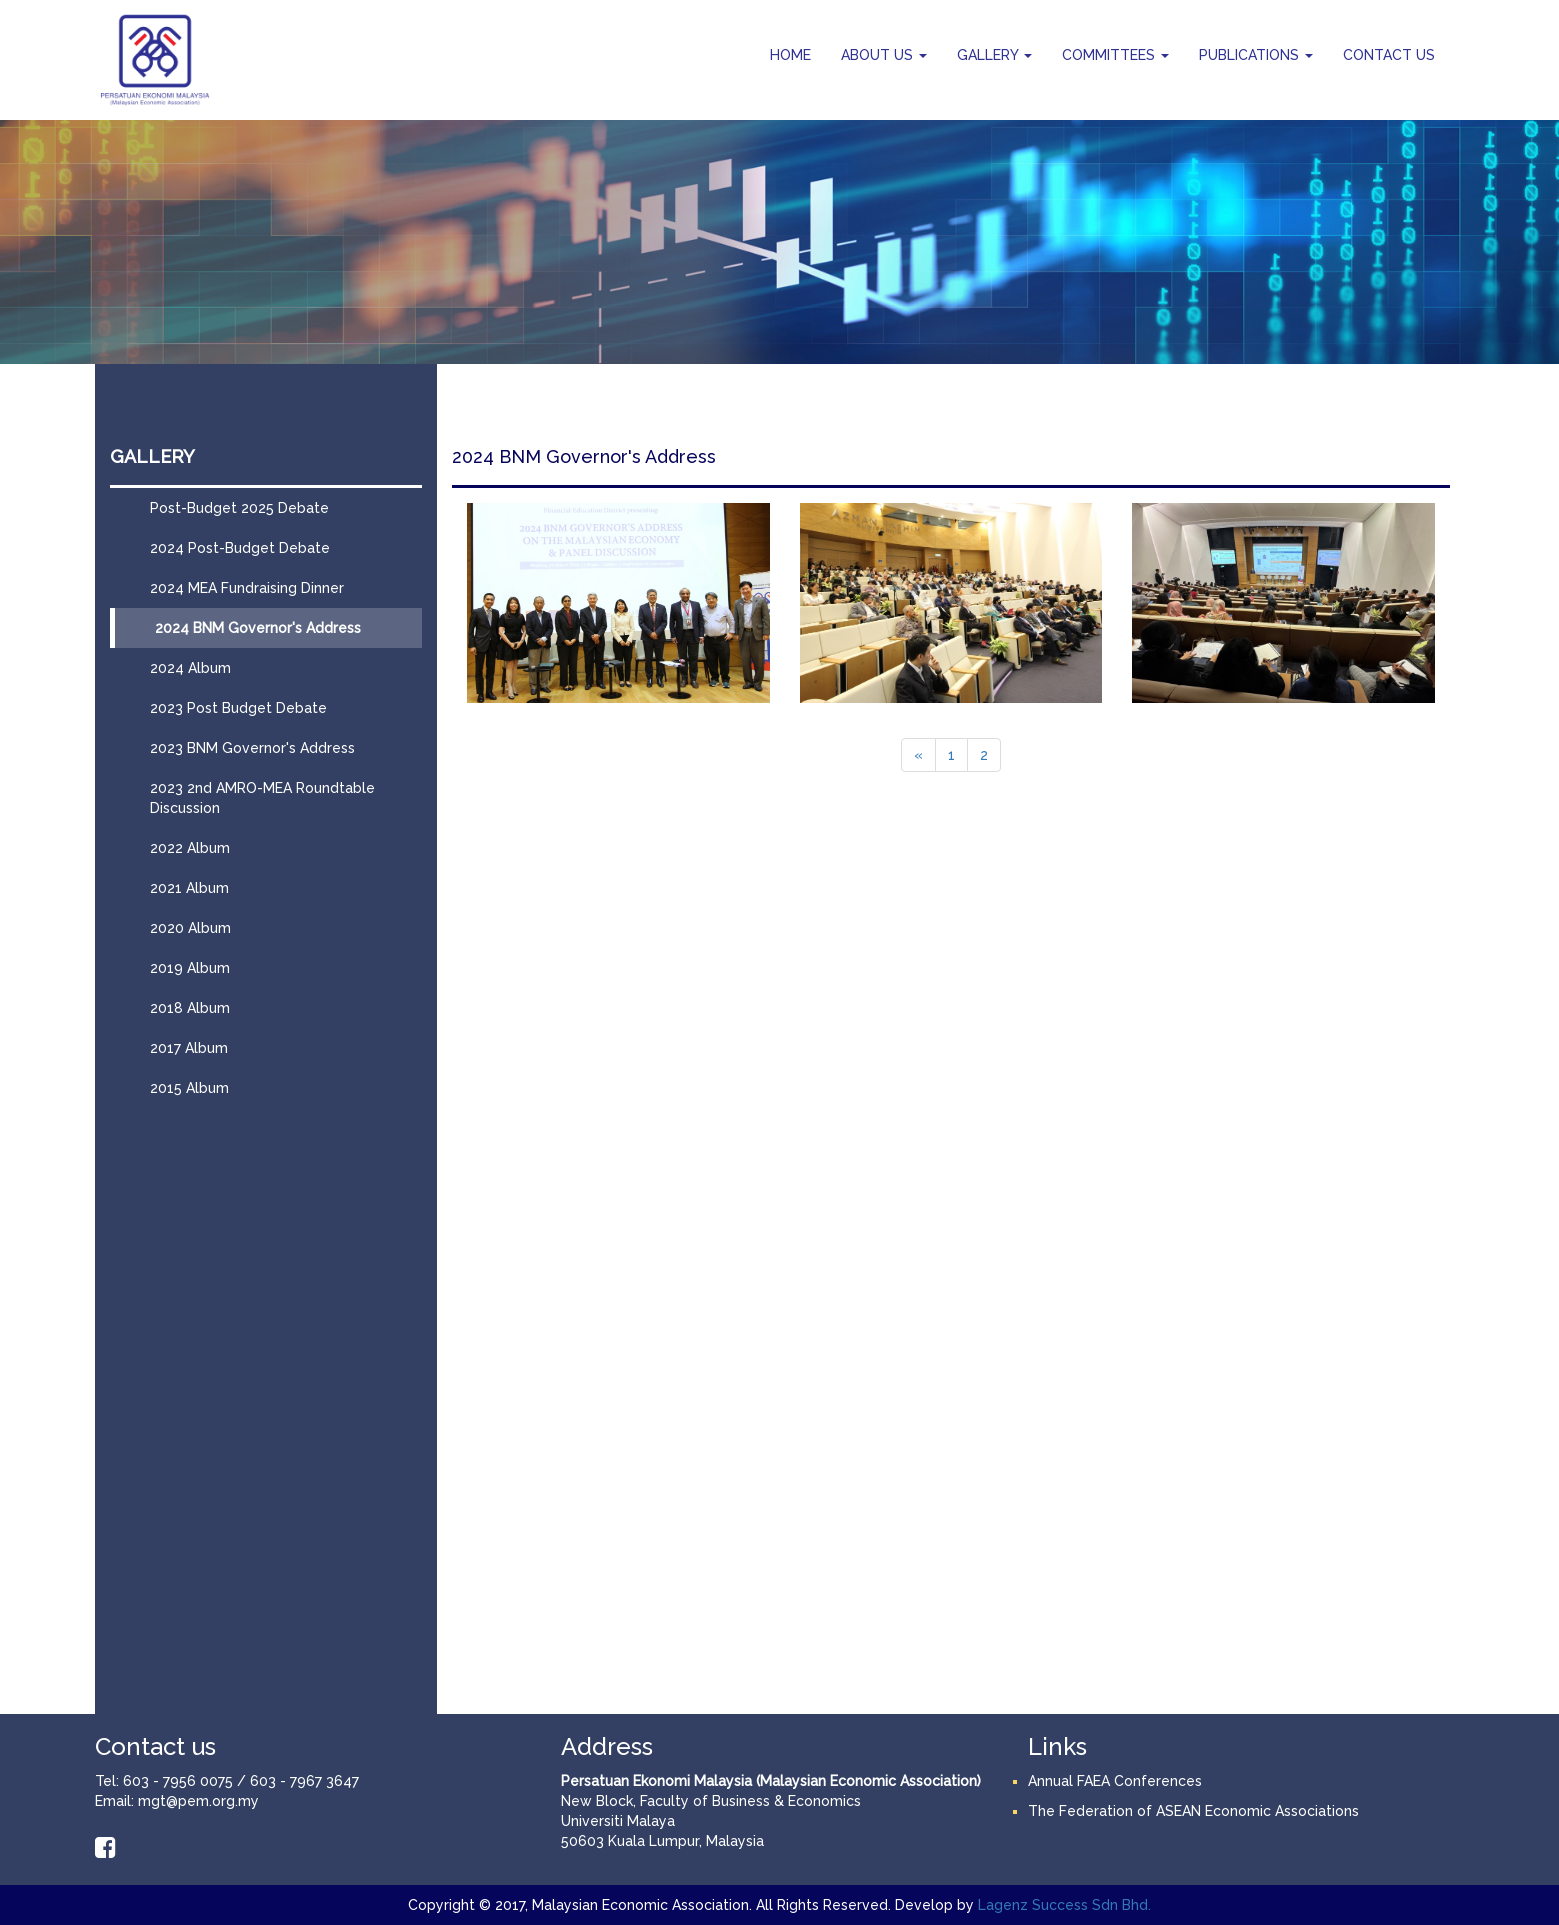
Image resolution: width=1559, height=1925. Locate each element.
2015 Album (189, 1088)
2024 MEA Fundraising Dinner (247, 588)
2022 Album (190, 848)
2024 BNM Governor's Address (258, 628)
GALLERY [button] (994, 55)
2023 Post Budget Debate (238, 708)
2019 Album (190, 968)
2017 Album (189, 1048)
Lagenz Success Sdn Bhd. (1064, 1905)
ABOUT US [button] (884, 55)
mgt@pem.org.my (198, 1801)
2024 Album (190, 668)
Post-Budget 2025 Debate (239, 508)
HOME (790, 55)
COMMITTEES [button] (1115, 55)
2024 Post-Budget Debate (240, 548)
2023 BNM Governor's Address (252, 748)
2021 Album (189, 888)
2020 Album (190, 928)
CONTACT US (1389, 55)
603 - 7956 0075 (178, 1781)
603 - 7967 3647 (304, 1781)
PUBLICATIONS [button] (1256, 55)
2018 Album (190, 1008)
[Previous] (918, 755)
